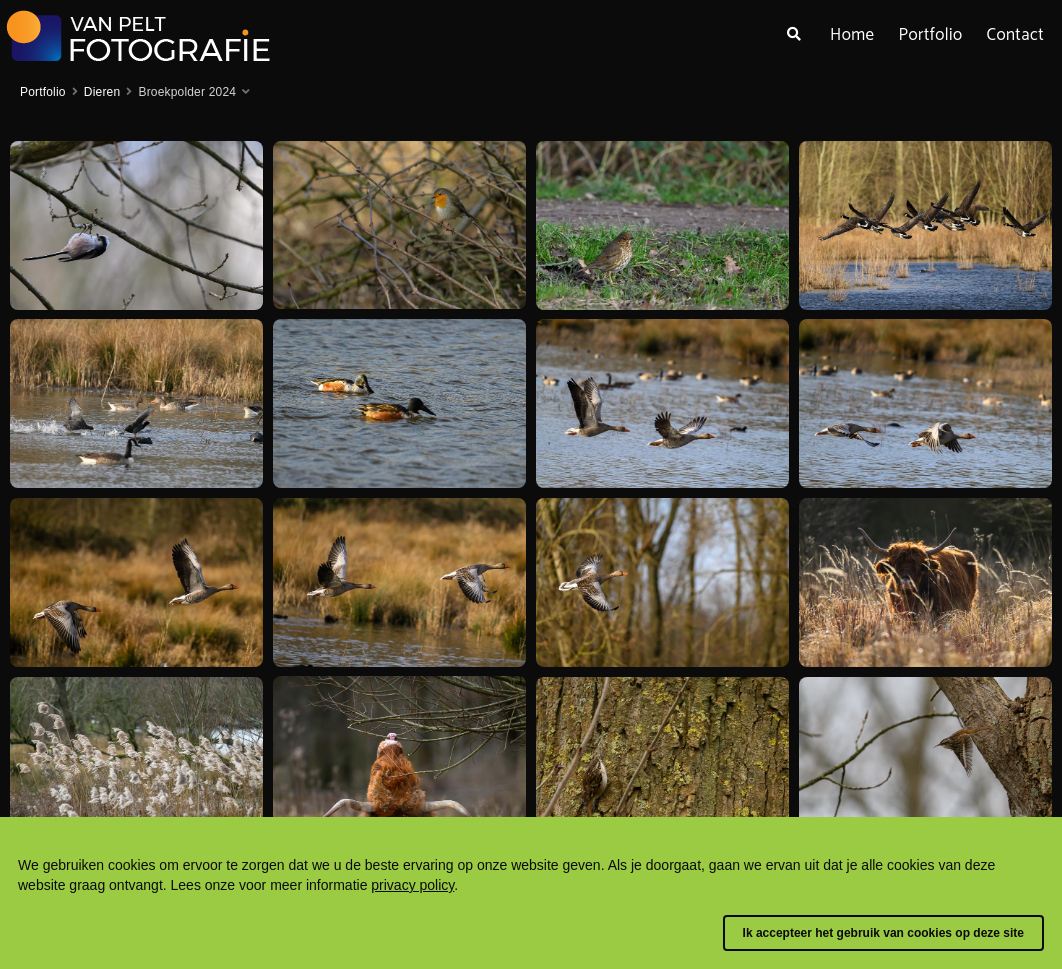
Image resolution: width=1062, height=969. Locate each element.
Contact (1016, 35)
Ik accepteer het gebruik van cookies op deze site (883, 933)
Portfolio (930, 35)
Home (852, 35)
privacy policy (412, 885)
